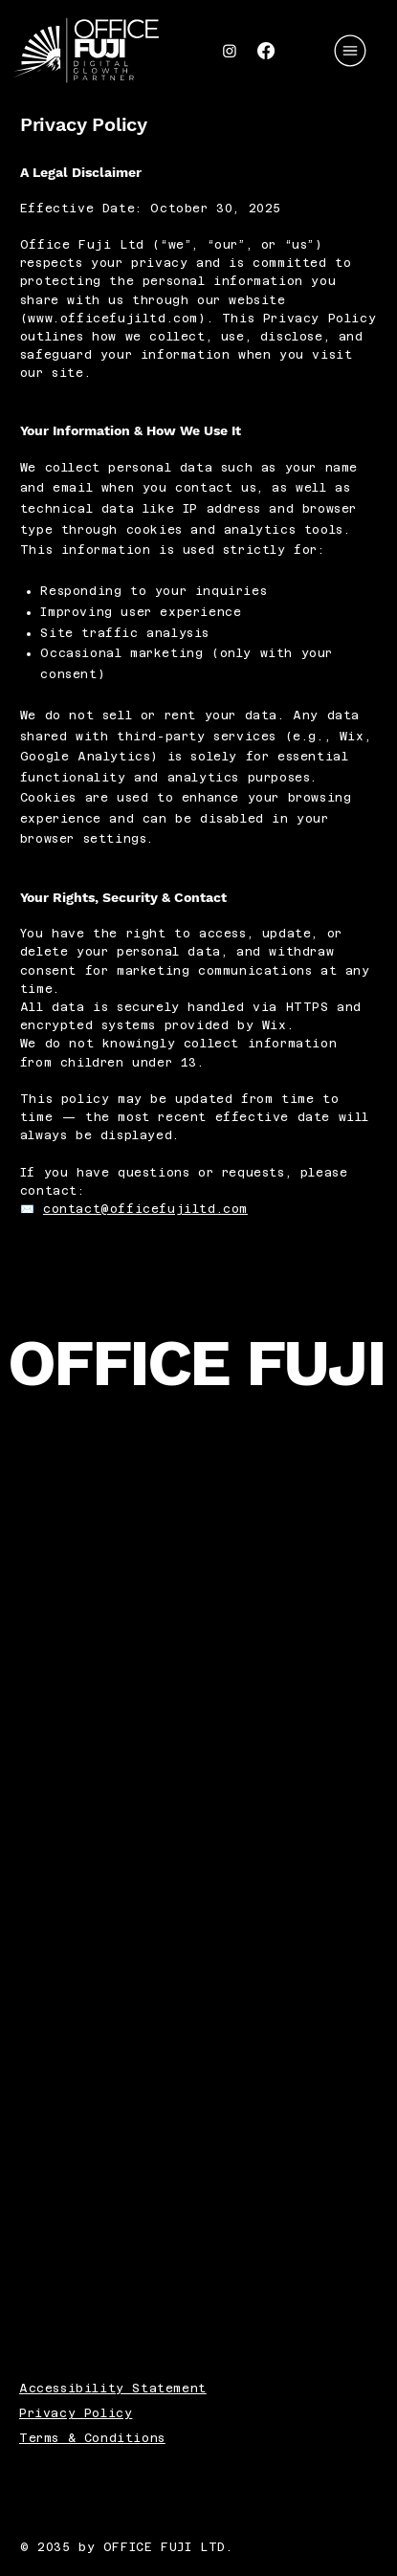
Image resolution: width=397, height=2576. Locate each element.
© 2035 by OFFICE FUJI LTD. (130, 2547)
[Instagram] (229, 50)
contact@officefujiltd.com (145, 1209)
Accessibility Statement (113, 2388)
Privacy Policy (75, 2413)
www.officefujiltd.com (113, 318)
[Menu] (351, 51)
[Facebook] (266, 50)
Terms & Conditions (92, 2438)
